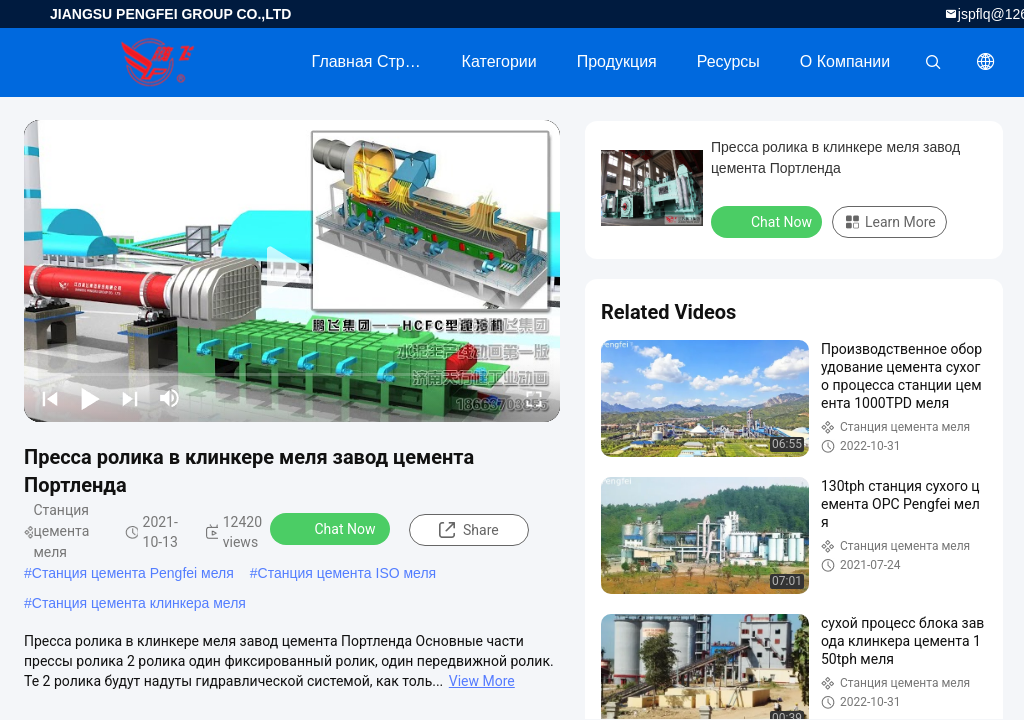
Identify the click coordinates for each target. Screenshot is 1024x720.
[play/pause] (90, 398)
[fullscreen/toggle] (534, 398)
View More (482, 681)
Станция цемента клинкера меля (139, 603)
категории (499, 61)
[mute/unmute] (170, 398)
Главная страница (377, 61)
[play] (292, 271)
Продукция (617, 61)
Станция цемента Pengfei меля (133, 573)
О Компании (845, 61)
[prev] (50, 398)
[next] (130, 398)
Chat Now (332, 528)
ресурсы (728, 61)
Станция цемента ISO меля (347, 573)
